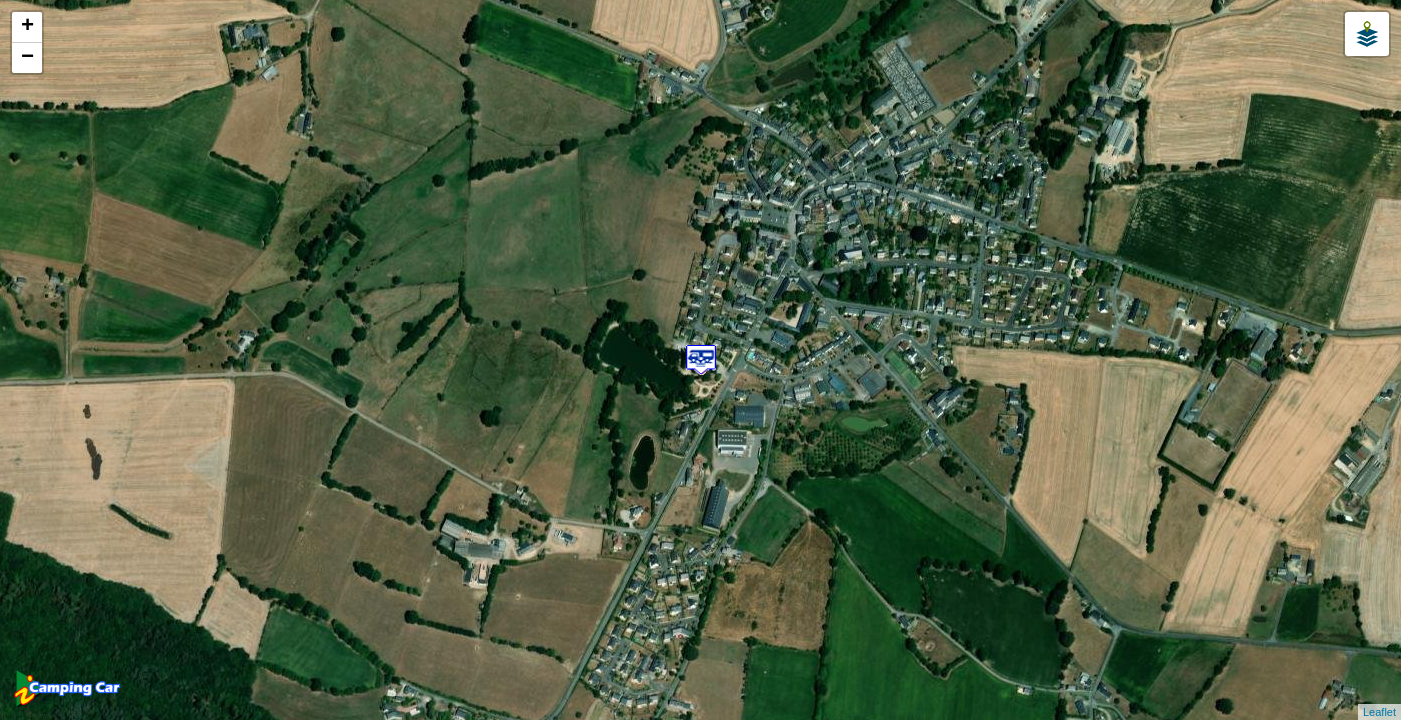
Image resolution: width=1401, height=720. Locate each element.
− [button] (27, 58)
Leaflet (1379, 712)
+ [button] (27, 27)
